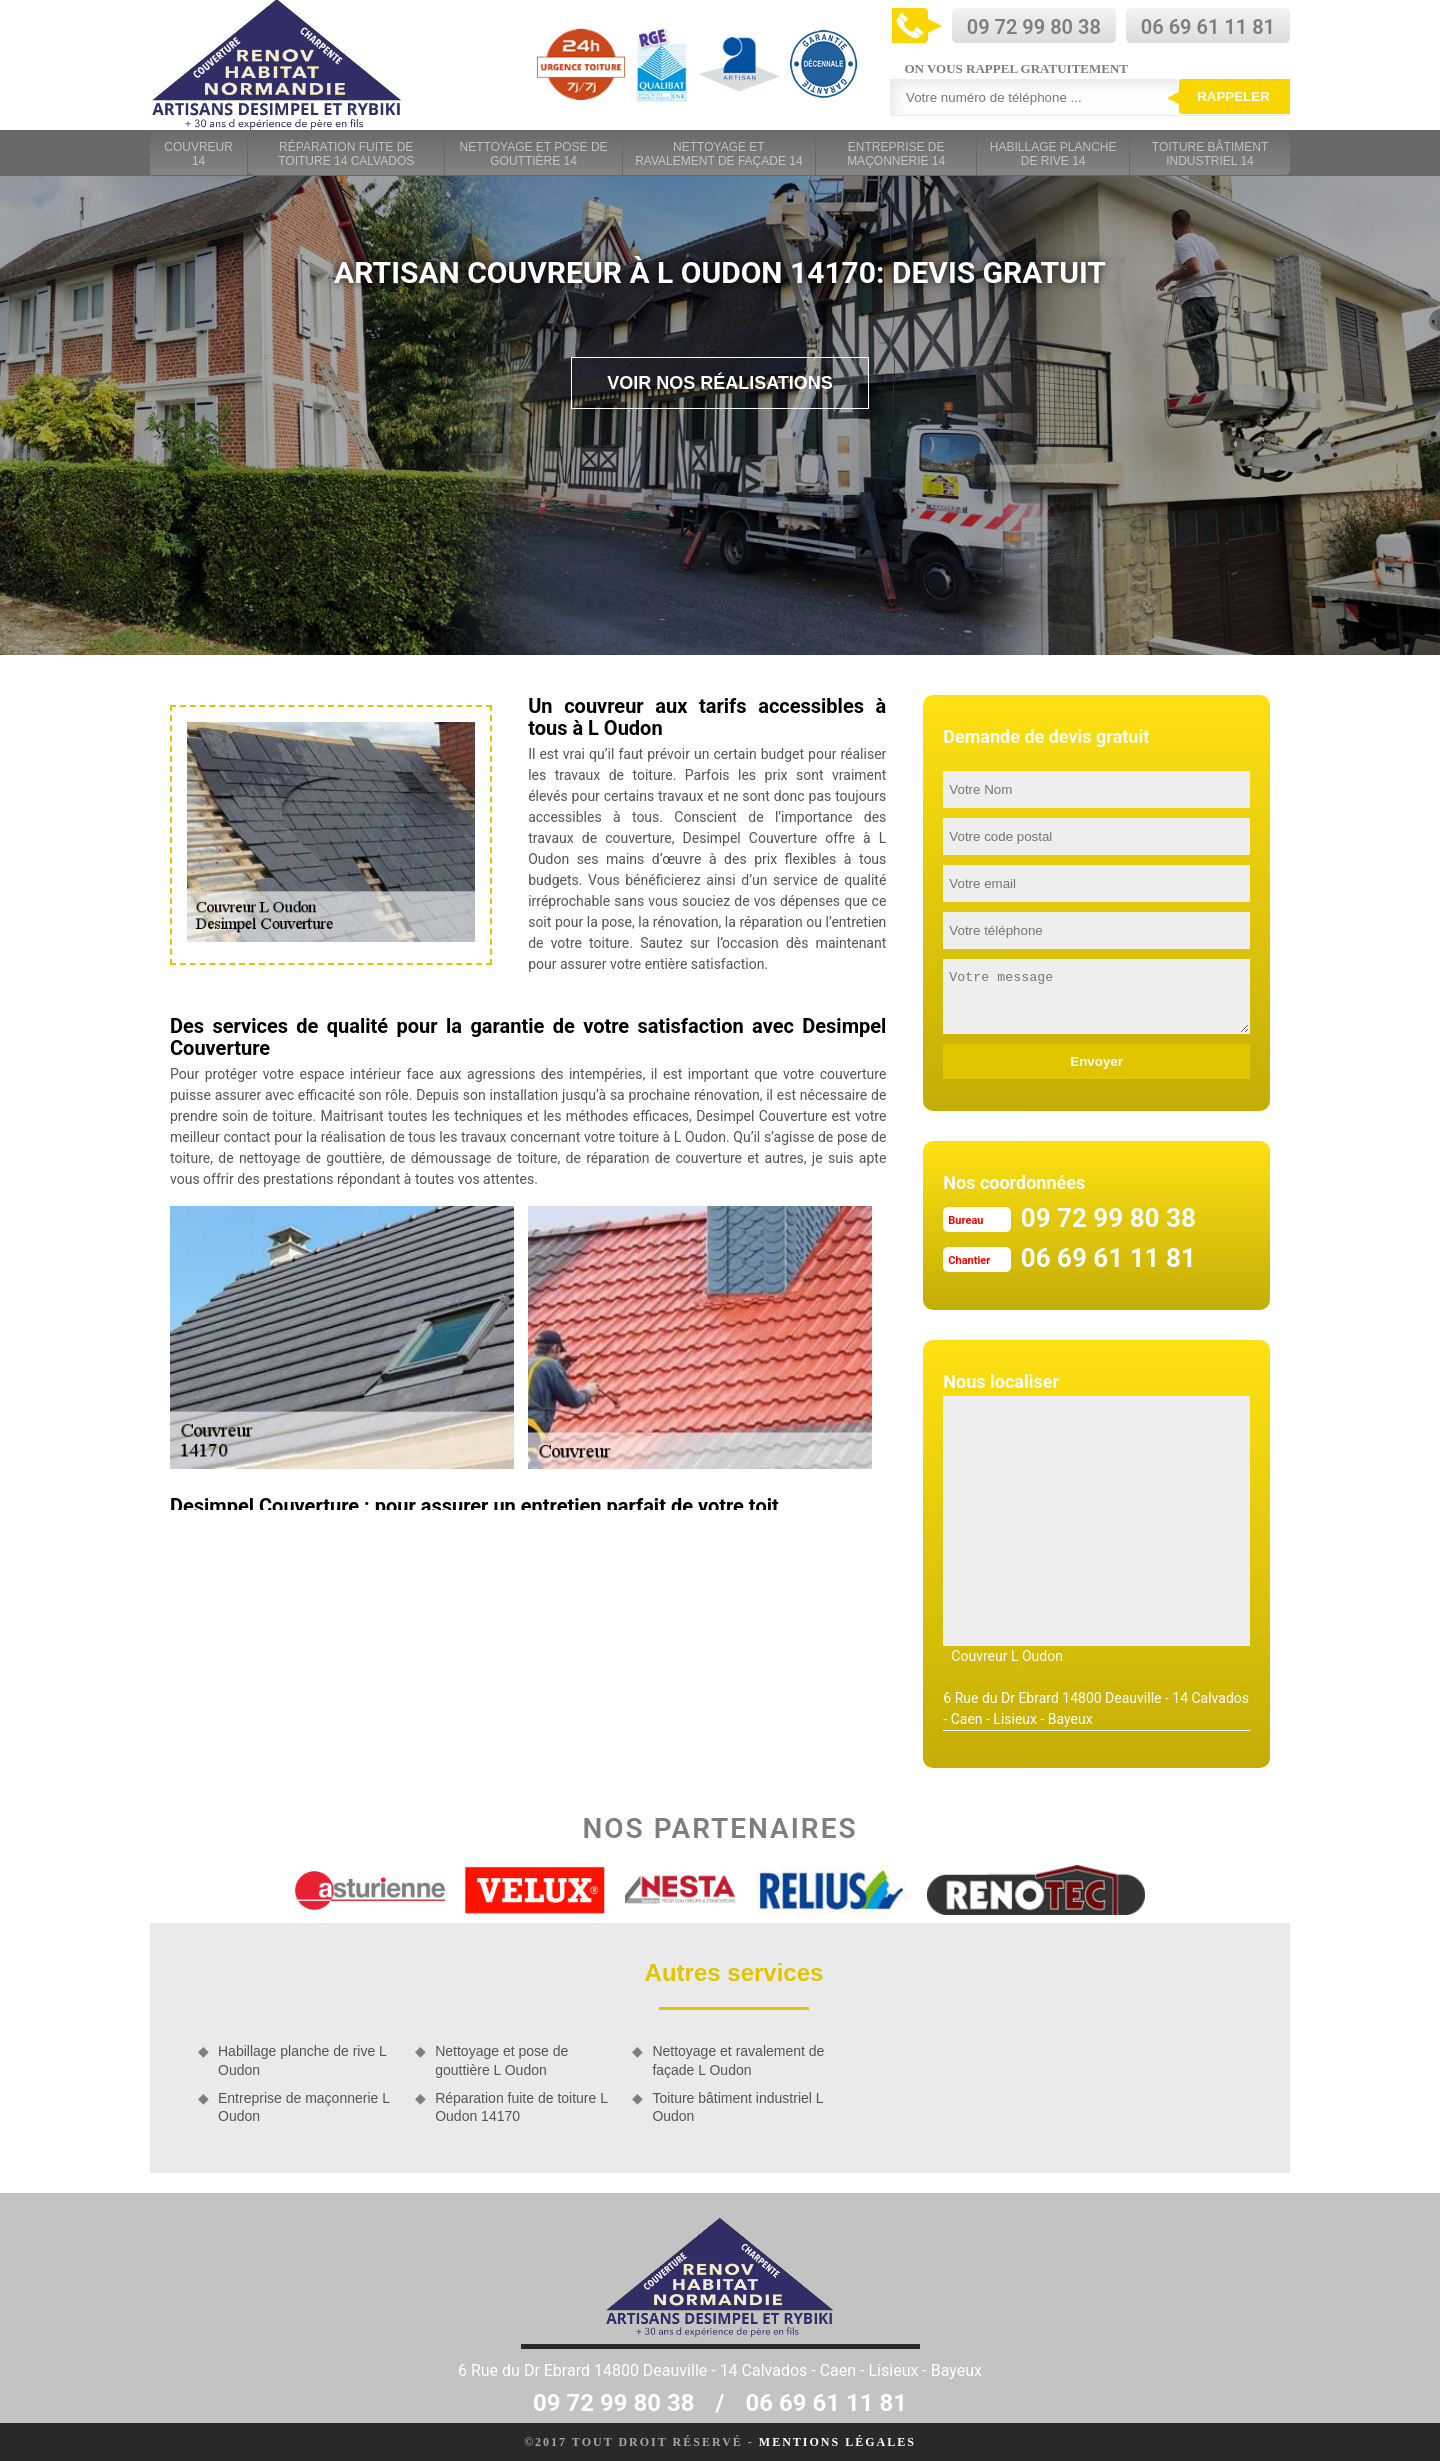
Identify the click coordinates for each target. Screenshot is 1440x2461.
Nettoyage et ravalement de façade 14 (718, 154)
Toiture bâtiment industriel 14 (1210, 154)
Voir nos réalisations (720, 383)
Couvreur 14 (198, 154)
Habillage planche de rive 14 (1053, 154)
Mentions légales (837, 2442)
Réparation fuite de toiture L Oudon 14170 (521, 2107)
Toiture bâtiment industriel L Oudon (737, 2107)
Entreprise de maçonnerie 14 (896, 154)
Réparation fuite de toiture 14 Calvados (346, 154)
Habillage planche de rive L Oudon (302, 2060)
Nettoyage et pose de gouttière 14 (534, 154)
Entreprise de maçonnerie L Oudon (303, 2107)
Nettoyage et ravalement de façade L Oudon (738, 2060)
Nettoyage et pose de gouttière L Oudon (501, 2060)
